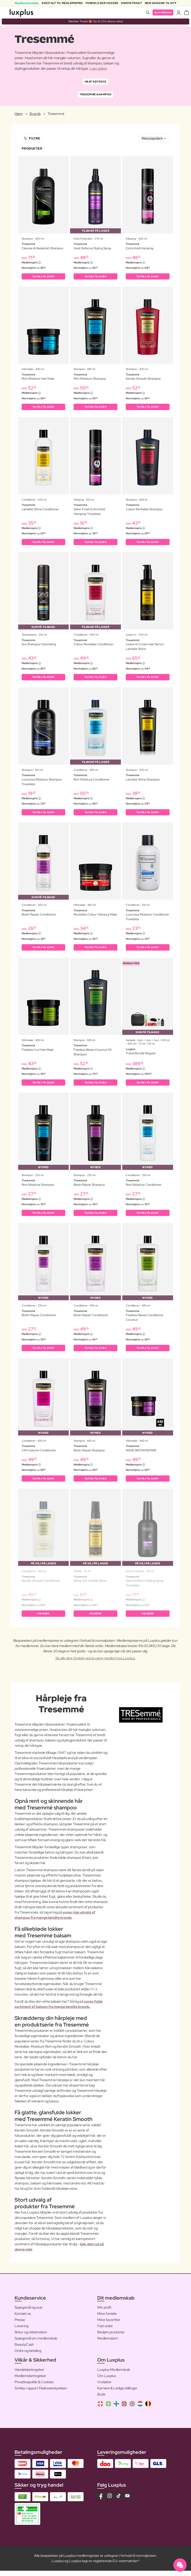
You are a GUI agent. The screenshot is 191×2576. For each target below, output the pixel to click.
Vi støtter (104, 2387)
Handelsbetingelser (29, 2375)
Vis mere (43, 1618)
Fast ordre (105, 2331)
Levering (22, 2331)
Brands (35, 114)
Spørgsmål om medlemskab (36, 2343)
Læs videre (98, 68)
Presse (20, 2325)
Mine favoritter (108, 2325)
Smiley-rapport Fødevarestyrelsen (41, 2393)
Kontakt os (23, 2319)
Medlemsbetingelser (30, 2381)
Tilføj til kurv (43, 277)
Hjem (19, 114)
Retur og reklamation (31, 2337)
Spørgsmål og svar (29, 2312)
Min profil (104, 2312)
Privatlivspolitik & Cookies (34, 2387)
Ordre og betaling (28, 2356)
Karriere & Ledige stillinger (117, 2393)
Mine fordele (107, 2319)
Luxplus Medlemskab (113, 2375)
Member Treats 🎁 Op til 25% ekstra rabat (95, 21)
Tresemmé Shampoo (96, 95)
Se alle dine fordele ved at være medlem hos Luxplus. (95, 1663)
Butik (101, 2399)
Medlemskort (107, 2343)
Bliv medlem (161, 12)
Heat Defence (96, 82)
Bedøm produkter (111, 2337)
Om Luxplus (106, 2381)
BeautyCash (24, 2349)
